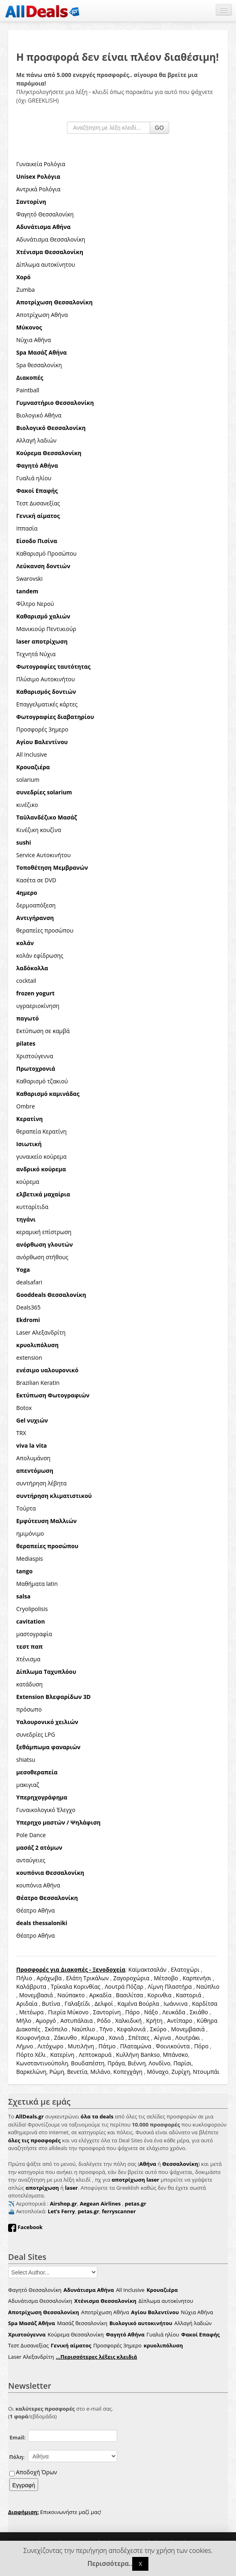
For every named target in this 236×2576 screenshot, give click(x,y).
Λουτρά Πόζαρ (124, 1986)
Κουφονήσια (32, 2037)
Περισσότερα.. (110, 2563)
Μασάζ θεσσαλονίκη (82, 2323)
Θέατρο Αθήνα (35, 1910)
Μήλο (23, 2020)
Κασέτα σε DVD (36, 880)
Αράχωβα (49, 1978)
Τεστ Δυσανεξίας (38, 503)
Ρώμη (56, 2071)
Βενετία (77, 2071)
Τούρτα (26, 1508)
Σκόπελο (56, 2029)
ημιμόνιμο (30, 1533)
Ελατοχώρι (185, 1969)
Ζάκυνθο (65, 2037)
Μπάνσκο (175, 2054)
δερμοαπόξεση (36, 905)
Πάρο (132, 2012)
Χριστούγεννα (34, 1056)
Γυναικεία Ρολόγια (40, 164)
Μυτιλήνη (81, 2046)
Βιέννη (137, 2063)
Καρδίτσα (204, 2003)
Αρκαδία (100, 1995)
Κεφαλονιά (131, 2029)
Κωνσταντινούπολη (42, 2063)
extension (29, 1357)
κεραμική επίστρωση (43, 1232)
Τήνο (105, 2029)
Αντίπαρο (179, 2020)
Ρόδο (104, 2020)
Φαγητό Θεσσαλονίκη (45, 214)
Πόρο (201, 2046)
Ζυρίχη (181, 2071)
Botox (24, 1408)
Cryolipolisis (32, 1609)
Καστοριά (188, 1995)
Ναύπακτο (71, 1995)
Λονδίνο (160, 2063)
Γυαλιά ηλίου (33, 478)
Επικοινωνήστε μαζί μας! (54, 2512)
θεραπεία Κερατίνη (41, 1131)
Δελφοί (103, 2003)
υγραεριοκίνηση (37, 1006)
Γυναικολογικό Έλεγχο (45, 1810)
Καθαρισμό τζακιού (42, 1081)
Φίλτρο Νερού (35, 604)
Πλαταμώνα (135, 2046)
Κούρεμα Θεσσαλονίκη (75, 2334)
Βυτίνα (51, 2003)
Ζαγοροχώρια (132, 1978)
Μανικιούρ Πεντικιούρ (46, 629)
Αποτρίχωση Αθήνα (42, 315)
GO (159, 127)
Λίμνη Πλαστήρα (170, 1986)
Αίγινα (162, 2037)
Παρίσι (182, 2063)
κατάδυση (29, 1684)
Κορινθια (160, 1995)
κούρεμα (27, 1181)
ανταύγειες (30, 1860)
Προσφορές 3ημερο (42, 729)
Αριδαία (26, 2003)
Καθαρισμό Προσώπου (46, 553)
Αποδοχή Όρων (36, 2472)
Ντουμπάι (206, 2071)
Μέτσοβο (166, 1978)
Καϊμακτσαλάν (147, 1969)
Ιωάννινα (175, 2003)
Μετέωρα (31, 2012)
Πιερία (57, 2012)
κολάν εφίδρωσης (39, 955)
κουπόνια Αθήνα (38, 1885)
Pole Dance (31, 1835)
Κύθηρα (207, 2020)
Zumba (25, 289)
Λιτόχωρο (51, 2046)
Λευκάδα (173, 2012)
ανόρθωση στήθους (42, 1257)
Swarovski (29, 578)
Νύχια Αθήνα (33, 340)
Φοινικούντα (173, 2046)
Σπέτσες (138, 2037)
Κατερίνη (62, 2054)
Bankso (150, 2054)
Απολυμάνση (33, 1458)
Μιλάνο (100, 2071)
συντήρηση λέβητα (41, 1483)
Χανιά (116, 2037)
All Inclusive (31, 754)
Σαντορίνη (106, 2012)
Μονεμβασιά (36, 1995)
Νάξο (151, 2012)
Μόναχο (157, 2071)
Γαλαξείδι (77, 2003)
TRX (21, 1433)
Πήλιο (24, 1978)
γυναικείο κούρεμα (41, 1156)
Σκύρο (158, 2029)
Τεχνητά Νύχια (36, 654)
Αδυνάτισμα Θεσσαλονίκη (50, 239)
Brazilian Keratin (38, 1382)
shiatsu (25, 1759)
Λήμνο (24, 2046)
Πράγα (116, 2063)
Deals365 (28, 1307)
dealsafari (29, 1282)
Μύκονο (78, 2012)
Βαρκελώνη (31, 2071)
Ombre (25, 1106)
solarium (27, 779)
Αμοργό (46, 2020)
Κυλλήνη (127, 2054)
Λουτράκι (187, 2037)
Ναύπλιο (207, 1986)
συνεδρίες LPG (35, 1734)
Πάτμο (107, 2046)
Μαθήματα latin (37, 1584)
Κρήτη (154, 2020)
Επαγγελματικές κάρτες (46, 704)
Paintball (27, 390)
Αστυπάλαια (76, 2020)
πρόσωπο (29, 1709)
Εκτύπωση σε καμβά (43, 1031)
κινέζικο (27, 805)
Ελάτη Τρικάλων (87, 1978)
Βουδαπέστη (88, 2063)
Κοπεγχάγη (127, 2071)
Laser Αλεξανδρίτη (41, 1332)
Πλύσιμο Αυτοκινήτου (45, 679)
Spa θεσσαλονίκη (39, 365)
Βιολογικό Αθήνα (38, 415)
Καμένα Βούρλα (138, 2003)
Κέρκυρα (93, 2037)
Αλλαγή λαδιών (36, 440)
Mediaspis (29, 1558)
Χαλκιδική (128, 2020)
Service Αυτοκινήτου (43, 855)
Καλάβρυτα (31, 1986)
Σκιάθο (199, 2012)
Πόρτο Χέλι (31, 2054)
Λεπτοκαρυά (95, 2054)
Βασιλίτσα (129, 1995)
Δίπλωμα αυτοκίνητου (45, 264)
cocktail (26, 980)
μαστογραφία (34, 1634)
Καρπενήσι (196, 1978)
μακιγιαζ (27, 1785)
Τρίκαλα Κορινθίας (76, 1986)
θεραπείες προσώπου (44, 930)
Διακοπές (28, 2029)
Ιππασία (27, 528)
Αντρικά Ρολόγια (38, 189)
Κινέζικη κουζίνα (38, 830)
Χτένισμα (28, 1659)
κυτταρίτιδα (32, 1207)
